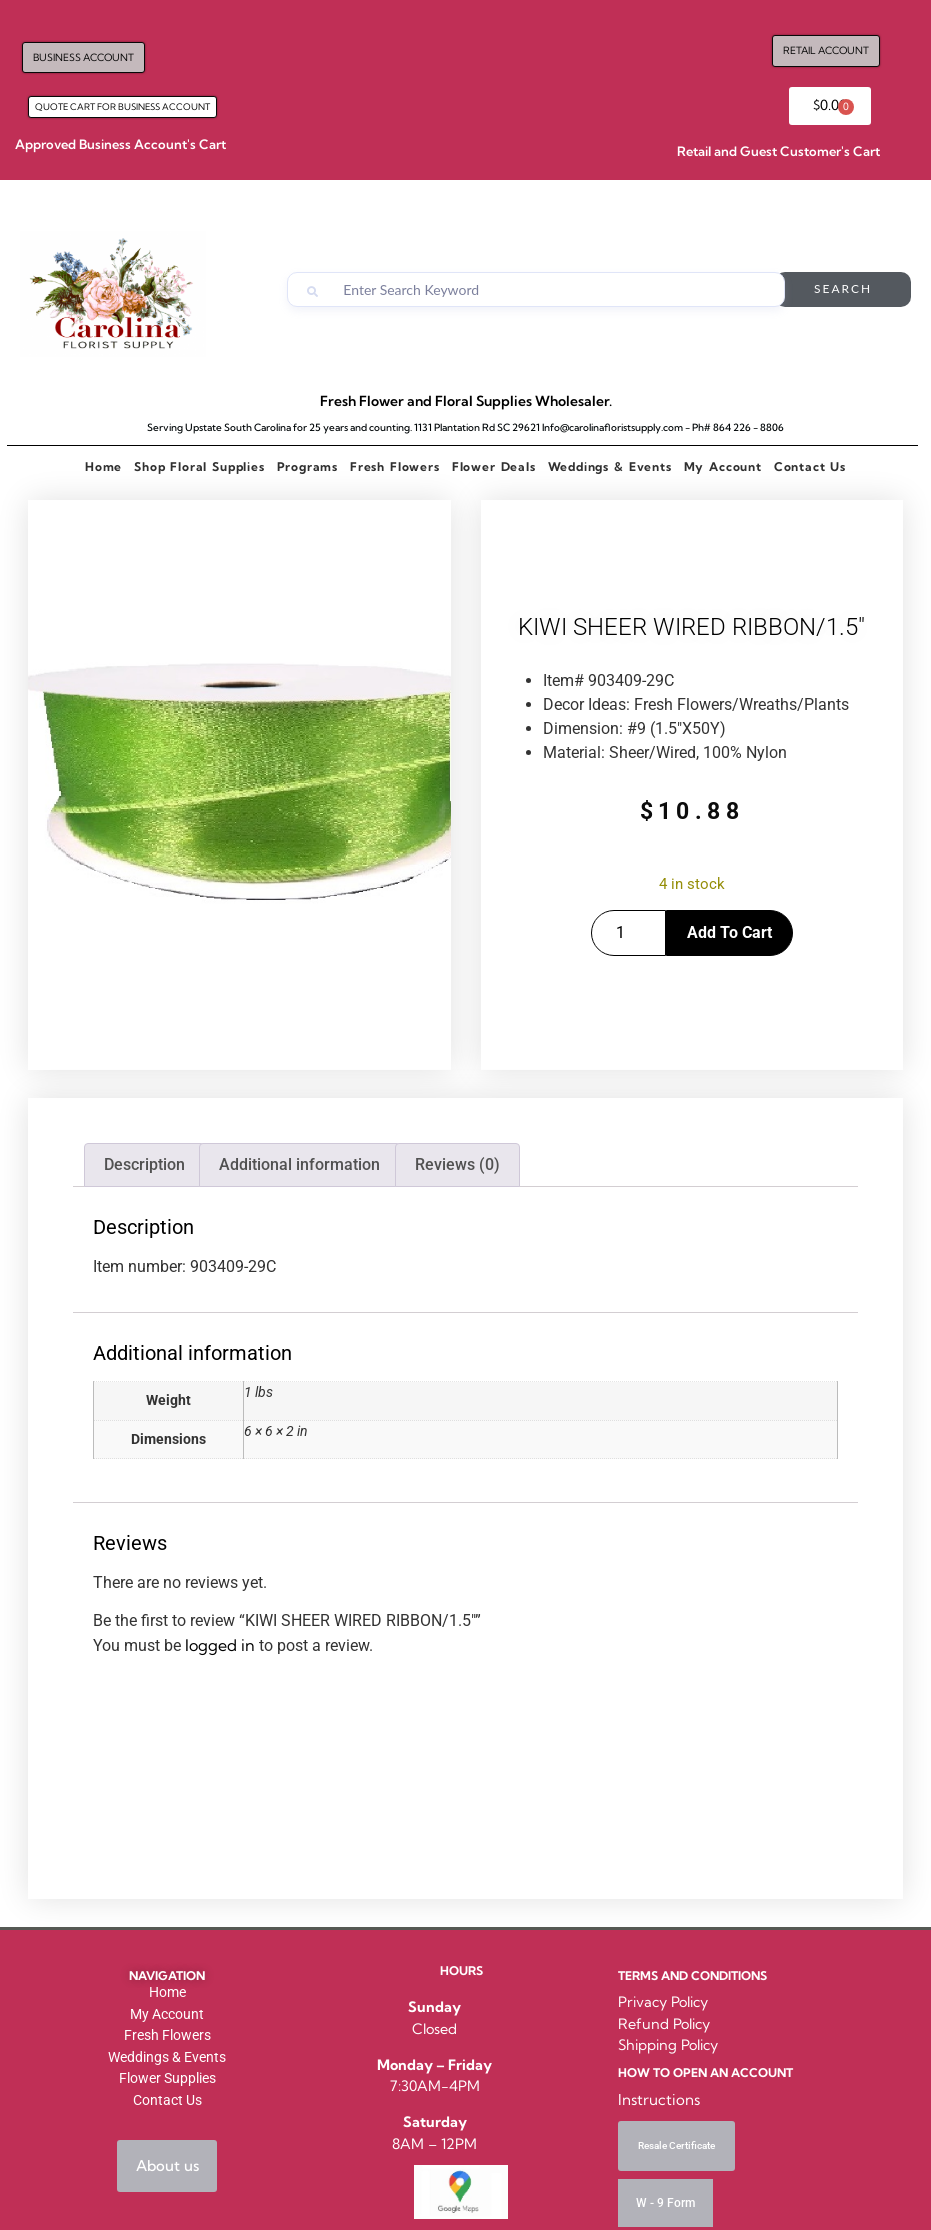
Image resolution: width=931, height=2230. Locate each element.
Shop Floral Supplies (199, 466)
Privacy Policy (663, 2002)
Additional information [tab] (299, 1164)
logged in (220, 1645)
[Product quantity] (628, 933)
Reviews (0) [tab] (457, 1164)
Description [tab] (144, 1164)
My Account (723, 466)
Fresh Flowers (395, 466)
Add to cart (729, 932)
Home (103, 466)
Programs (307, 466)
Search (844, 289)
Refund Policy (664, 2024)
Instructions (659, 2099)
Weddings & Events (610, 466)
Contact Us (810, 466)
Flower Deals (494, 466)
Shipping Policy (668, 2045)
